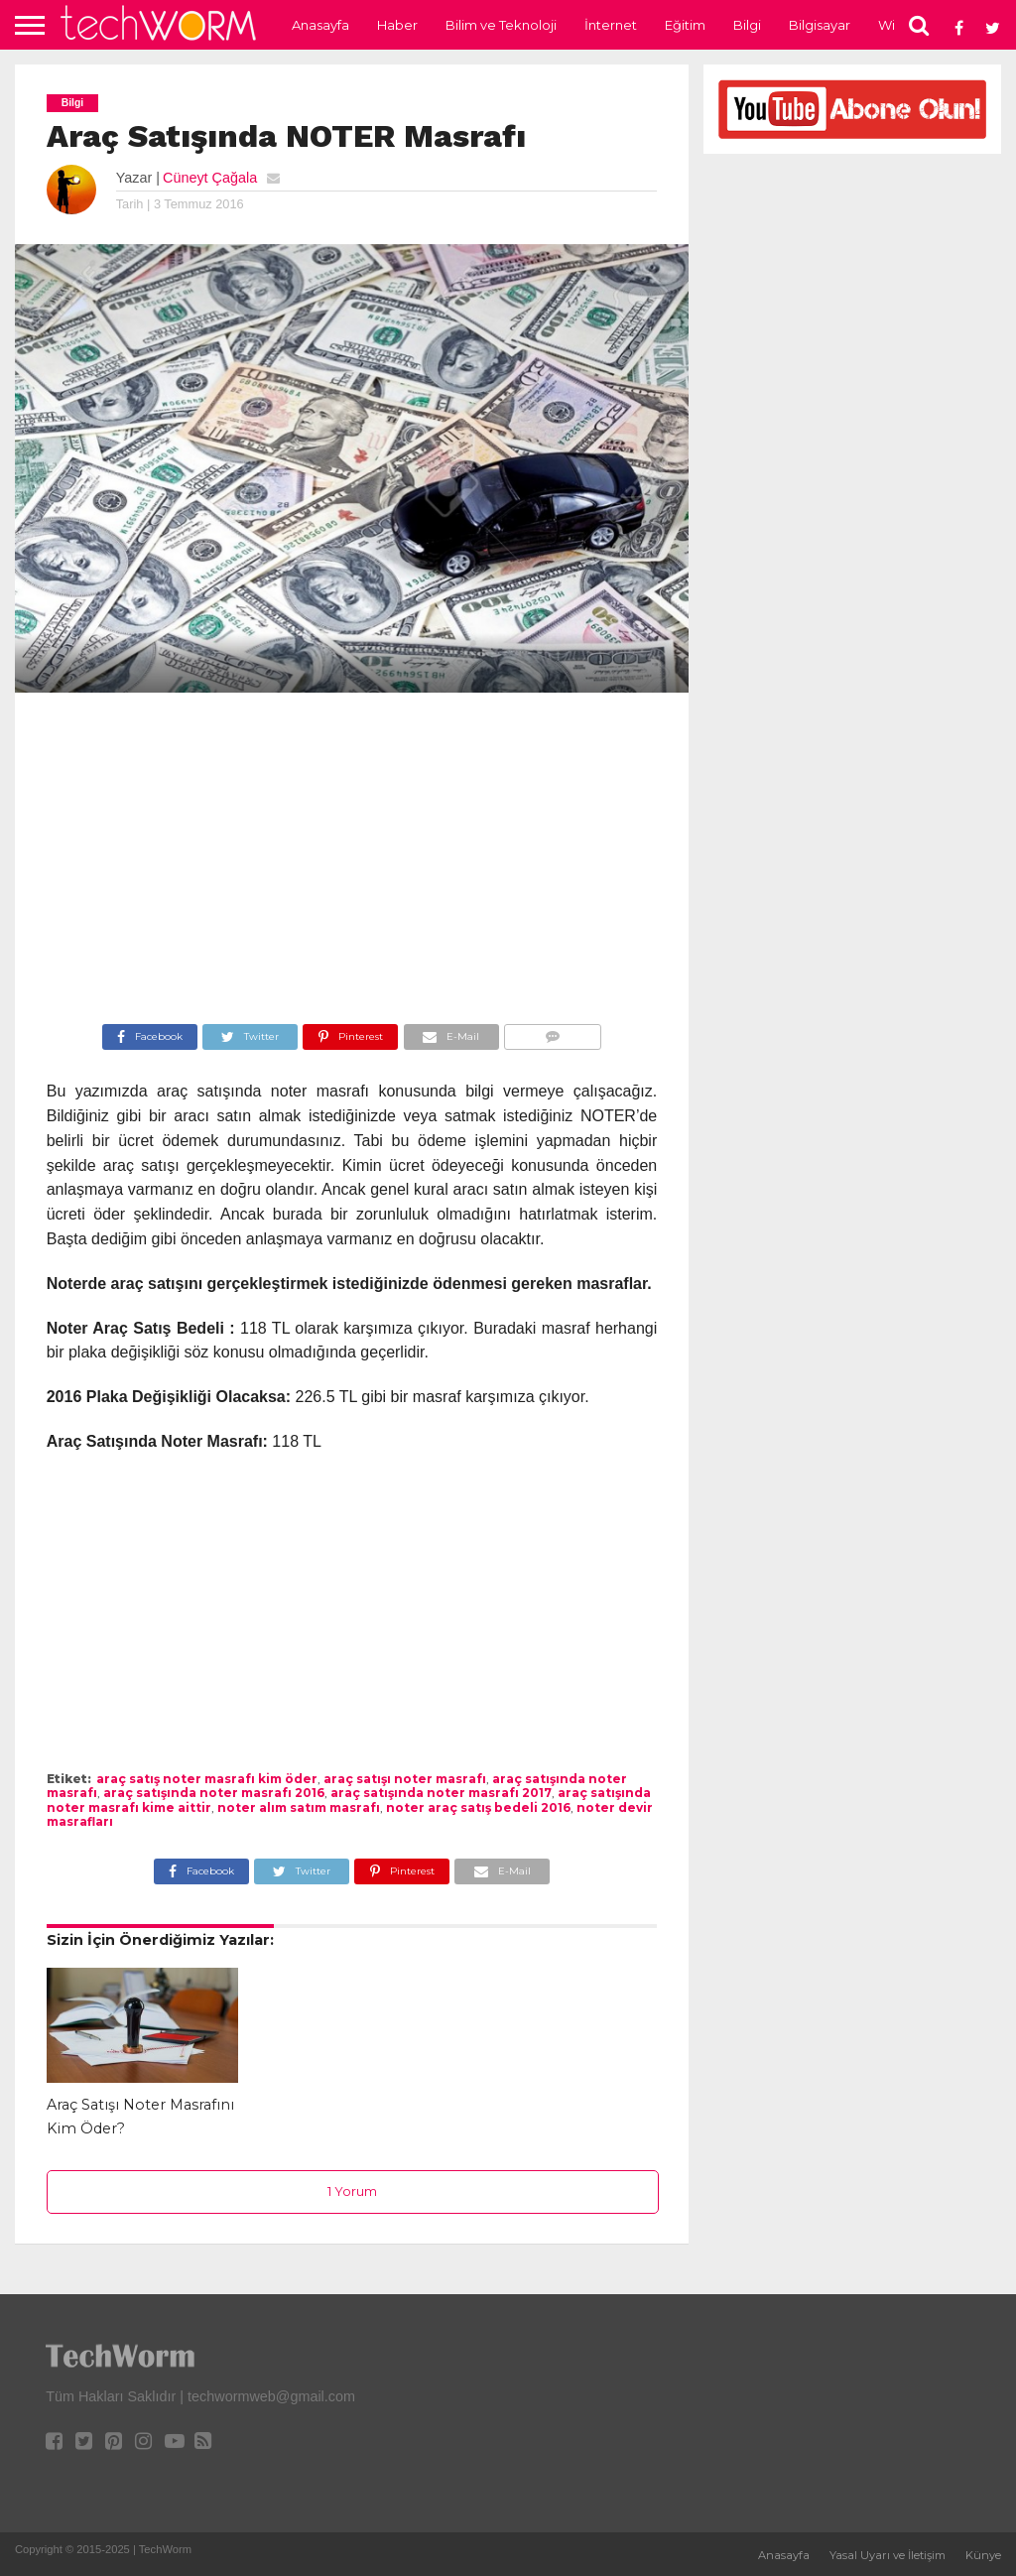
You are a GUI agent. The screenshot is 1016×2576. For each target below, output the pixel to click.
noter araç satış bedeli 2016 (478, 1807)
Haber (397, 25)
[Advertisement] (352, 861)
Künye (983, 2555)
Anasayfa (320, 25)
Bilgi (747, 25)
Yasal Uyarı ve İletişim (887, 2555)
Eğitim (685, 25)
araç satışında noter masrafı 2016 (213, 1792)
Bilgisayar (819, 25)
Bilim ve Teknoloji (501, 25)
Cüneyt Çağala (210, 178)
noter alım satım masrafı (298, 1807)
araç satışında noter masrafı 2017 (441, 1792)
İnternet (610, 25)
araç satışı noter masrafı (404, 1778)
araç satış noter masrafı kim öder (207, 1778)
